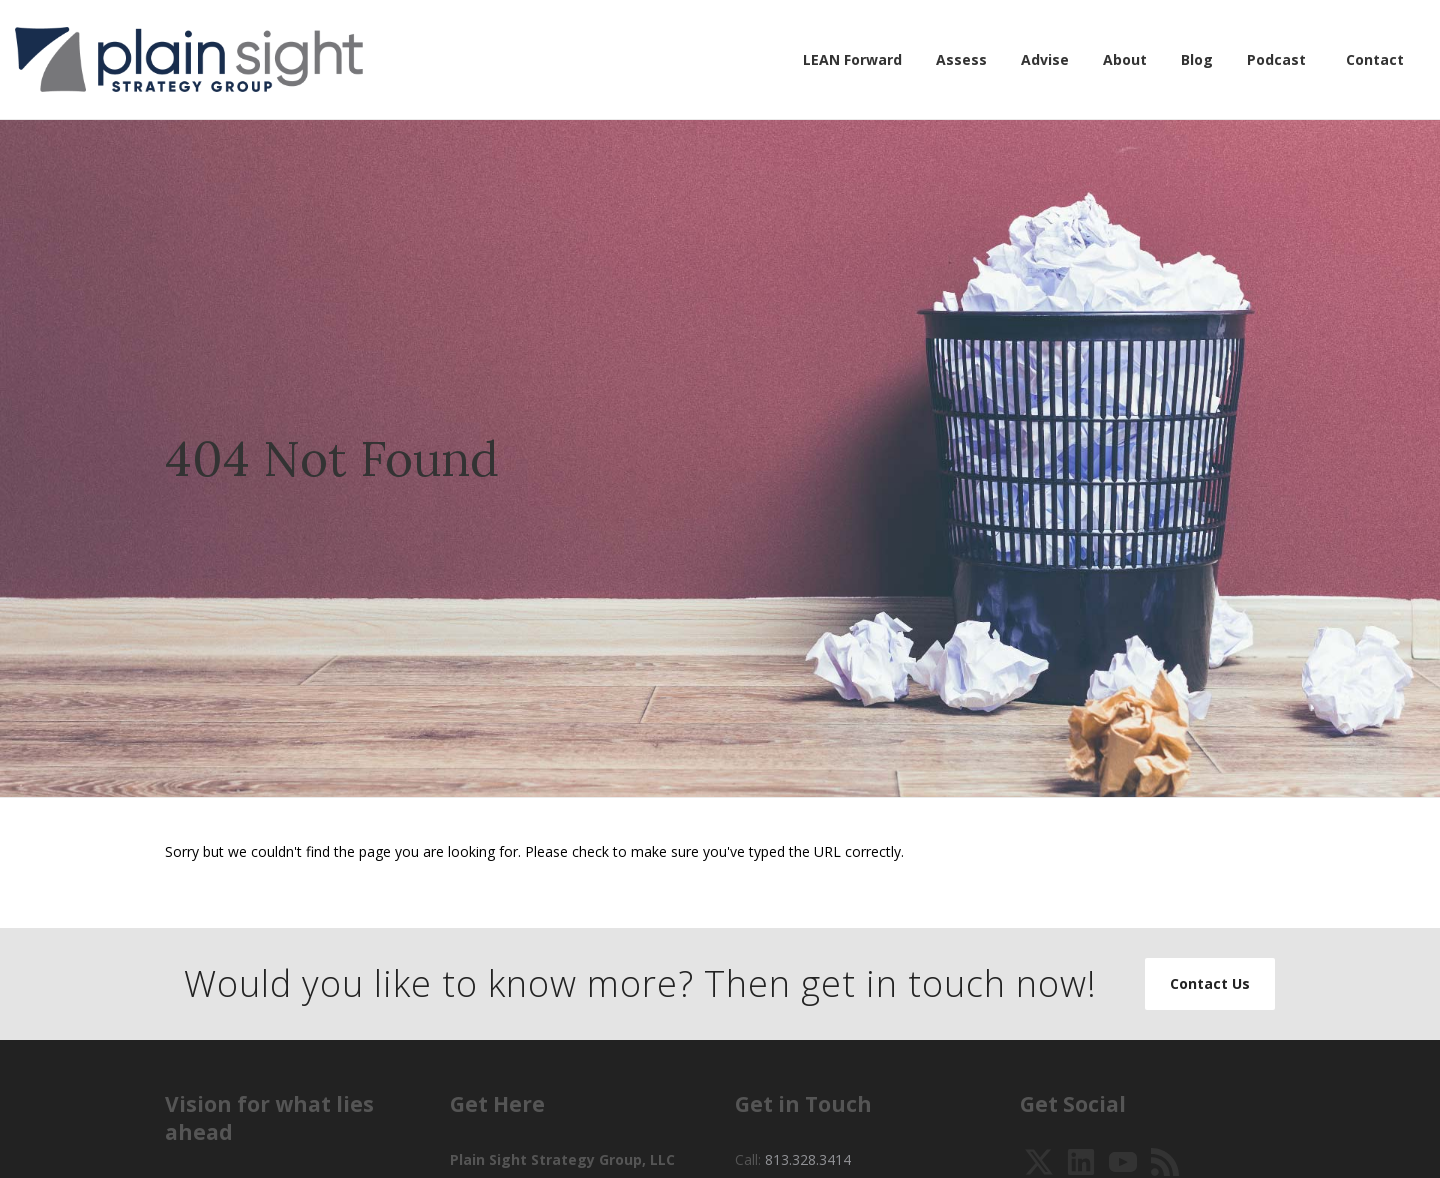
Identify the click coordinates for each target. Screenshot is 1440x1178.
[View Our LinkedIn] (1081, 1160)
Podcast (1276, 59)
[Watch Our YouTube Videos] (1123, 1160)
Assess (961, 59)
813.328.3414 (808, 1159)
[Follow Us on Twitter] (1039, 1160)
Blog (1197, 59)
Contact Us (1210, 983)
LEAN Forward (852, 59)
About (1125, 59)
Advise (1045, 59)
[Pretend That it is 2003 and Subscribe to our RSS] (1165, 1160)
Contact (1375, 59)
